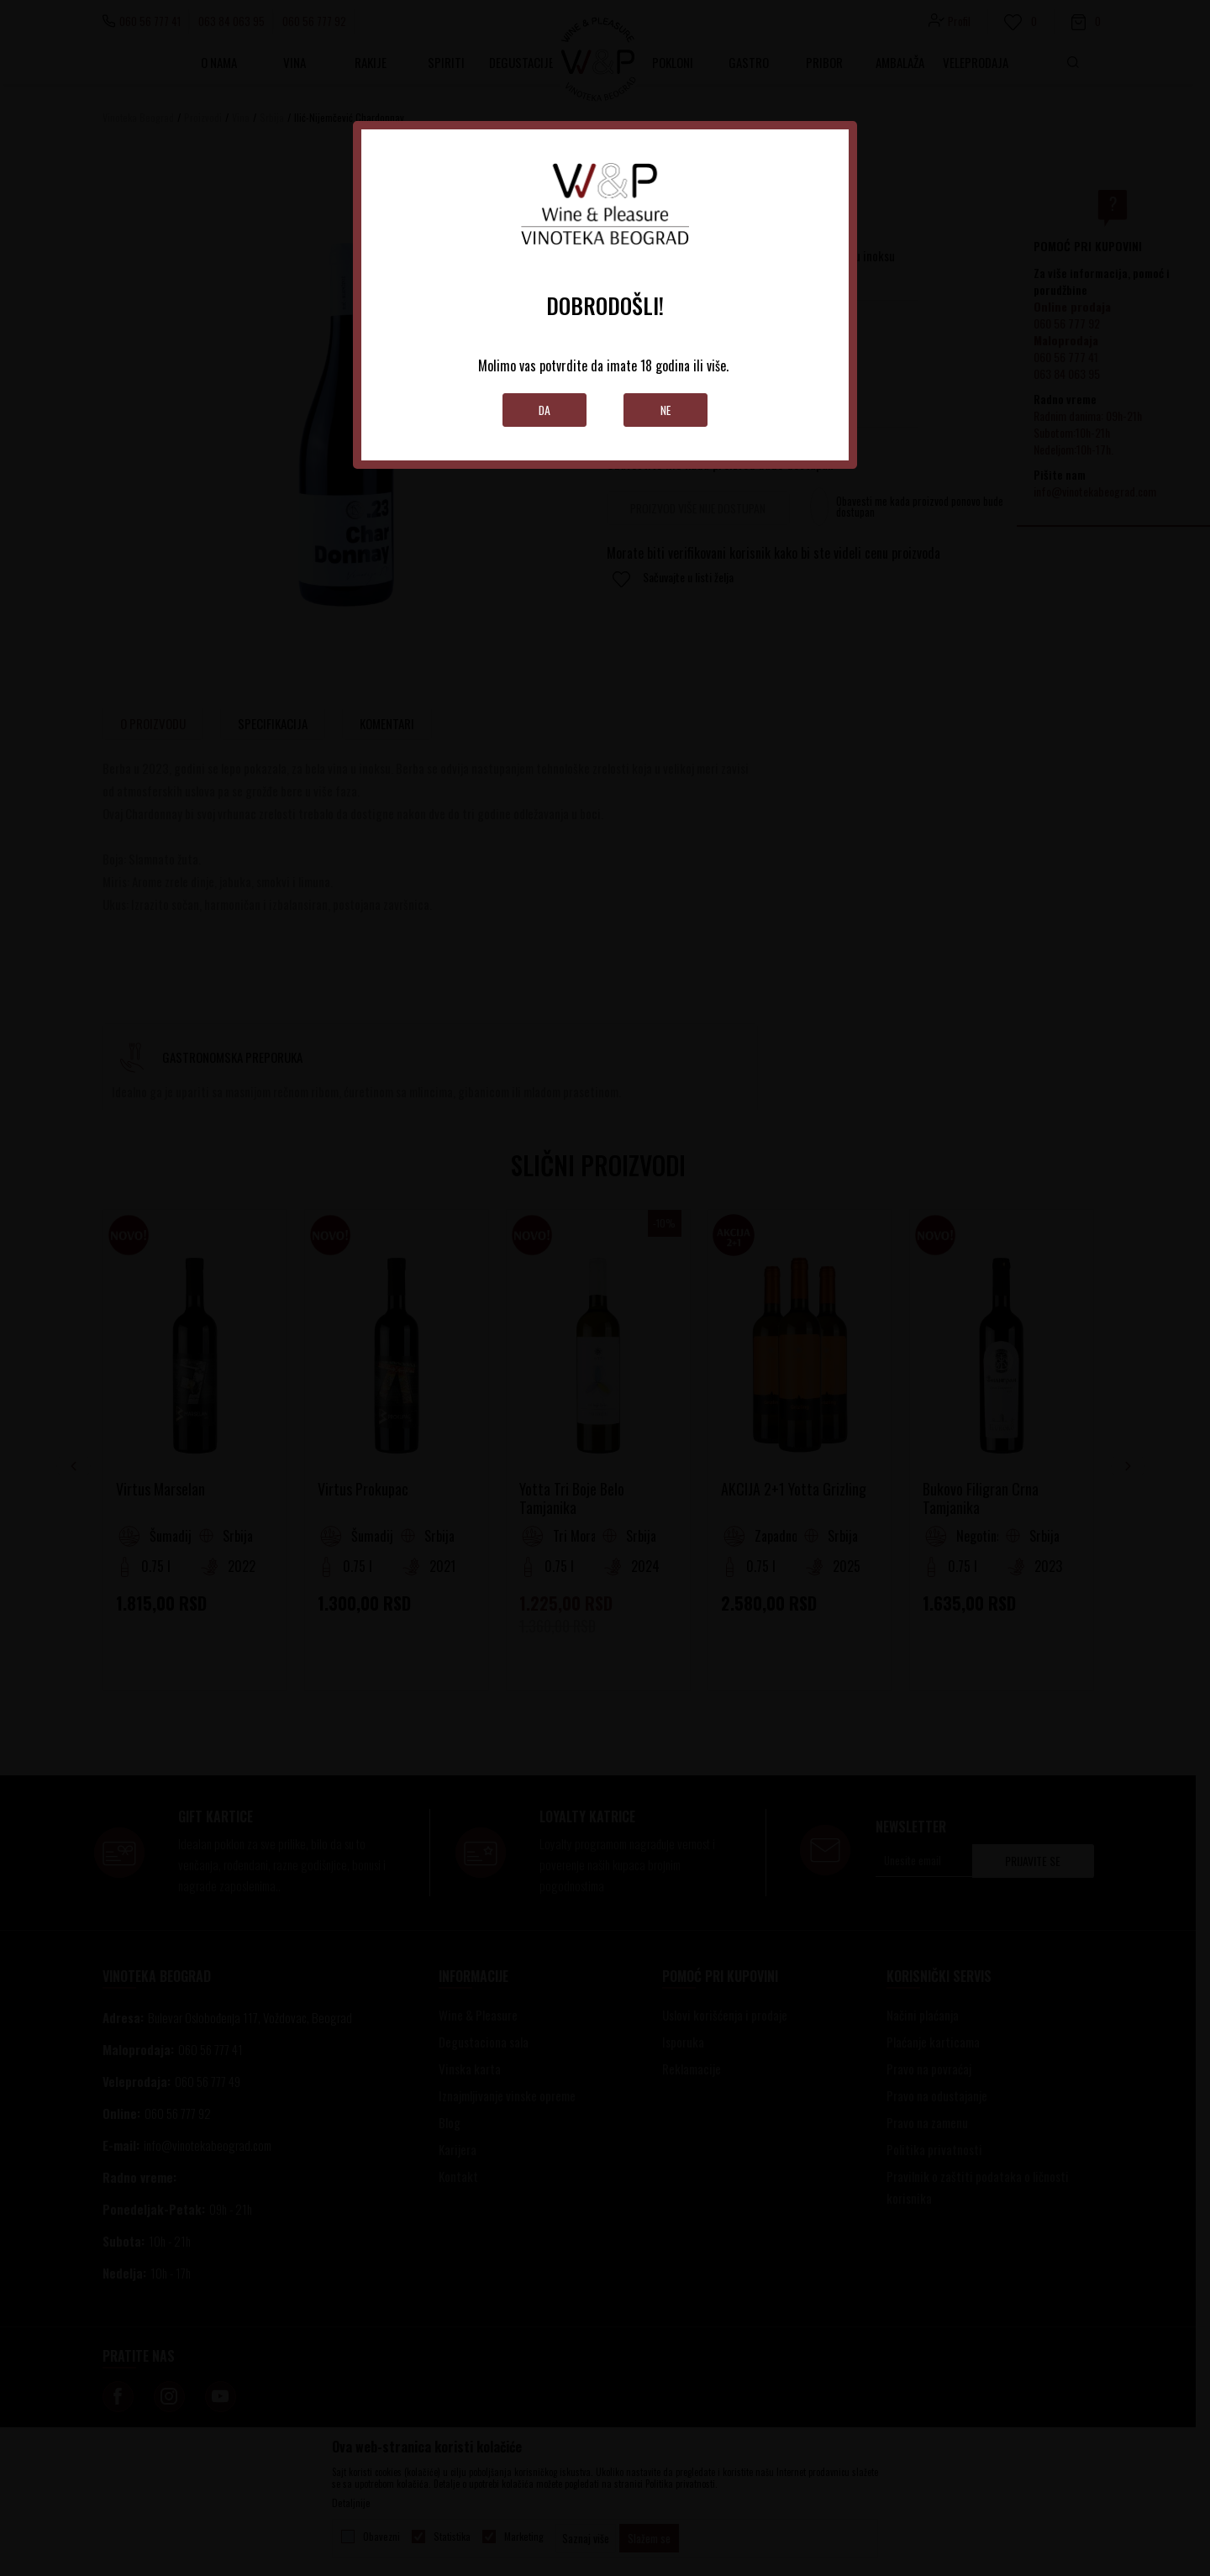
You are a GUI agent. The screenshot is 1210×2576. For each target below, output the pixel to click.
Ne (665, 409)
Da (545, 409)
